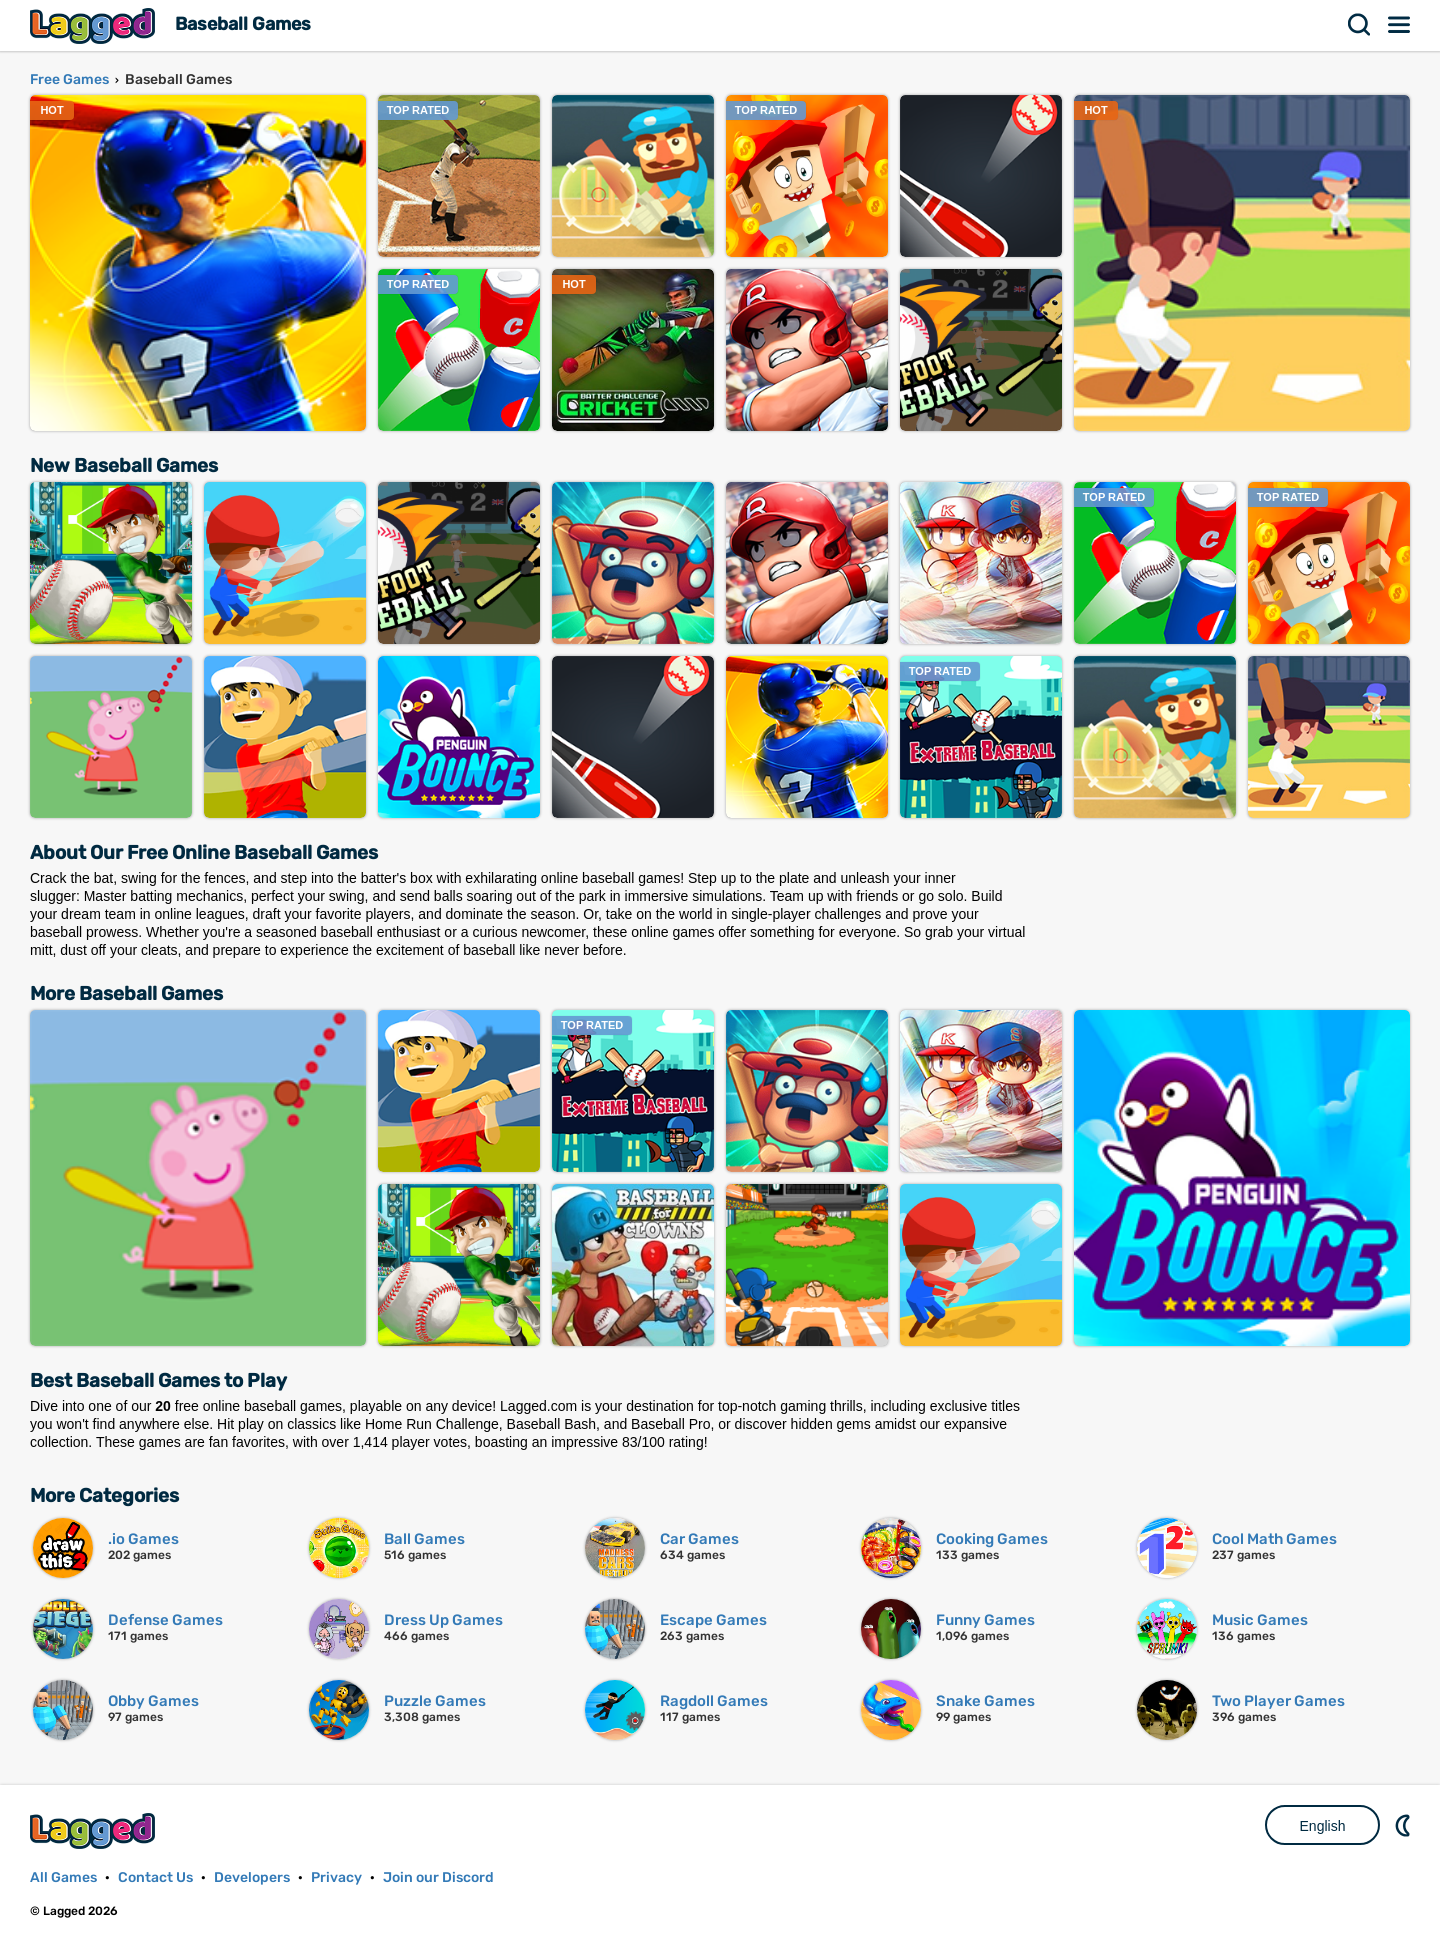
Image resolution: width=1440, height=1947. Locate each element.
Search (1360, 25)
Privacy (336, 1877)
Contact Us (155, 1877)
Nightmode (1405, 1825)
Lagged (95, 25)
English (1323, 1826)
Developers (252, 1877)
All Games (63, 1877)
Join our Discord (438, 1877)
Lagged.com (95, 1830)
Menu (1400, 25)
